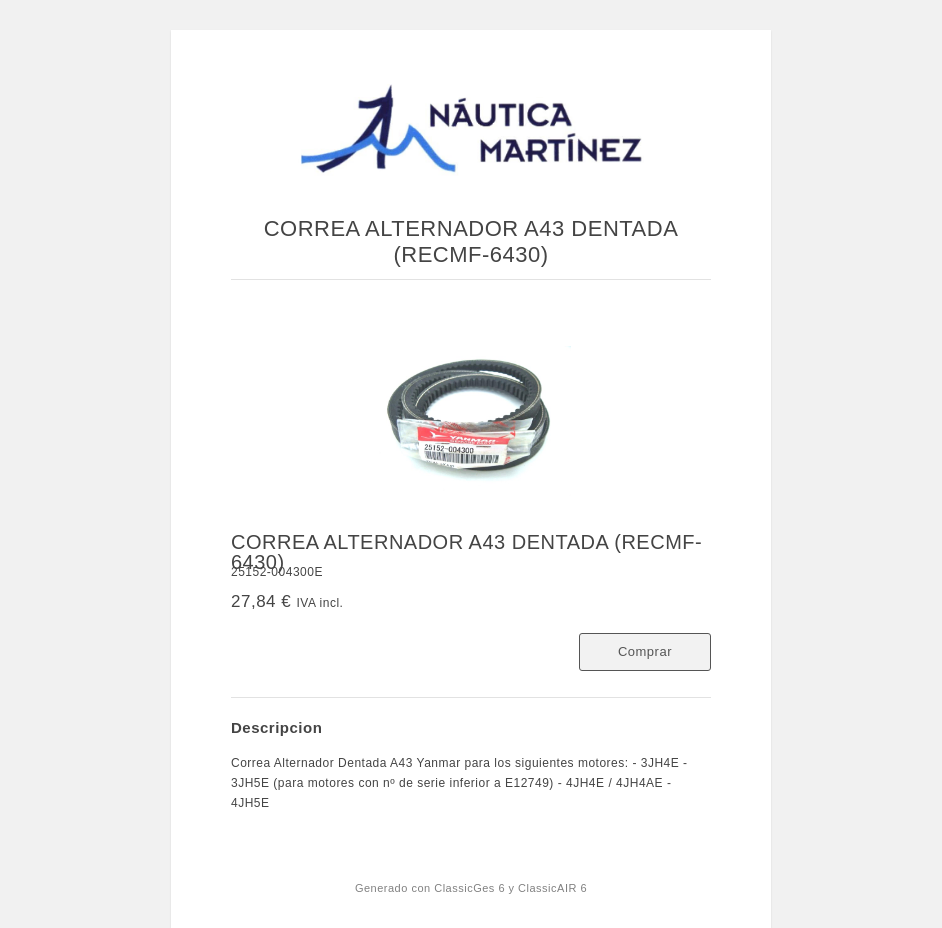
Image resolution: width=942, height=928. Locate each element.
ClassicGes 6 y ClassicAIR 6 (510, 888)
